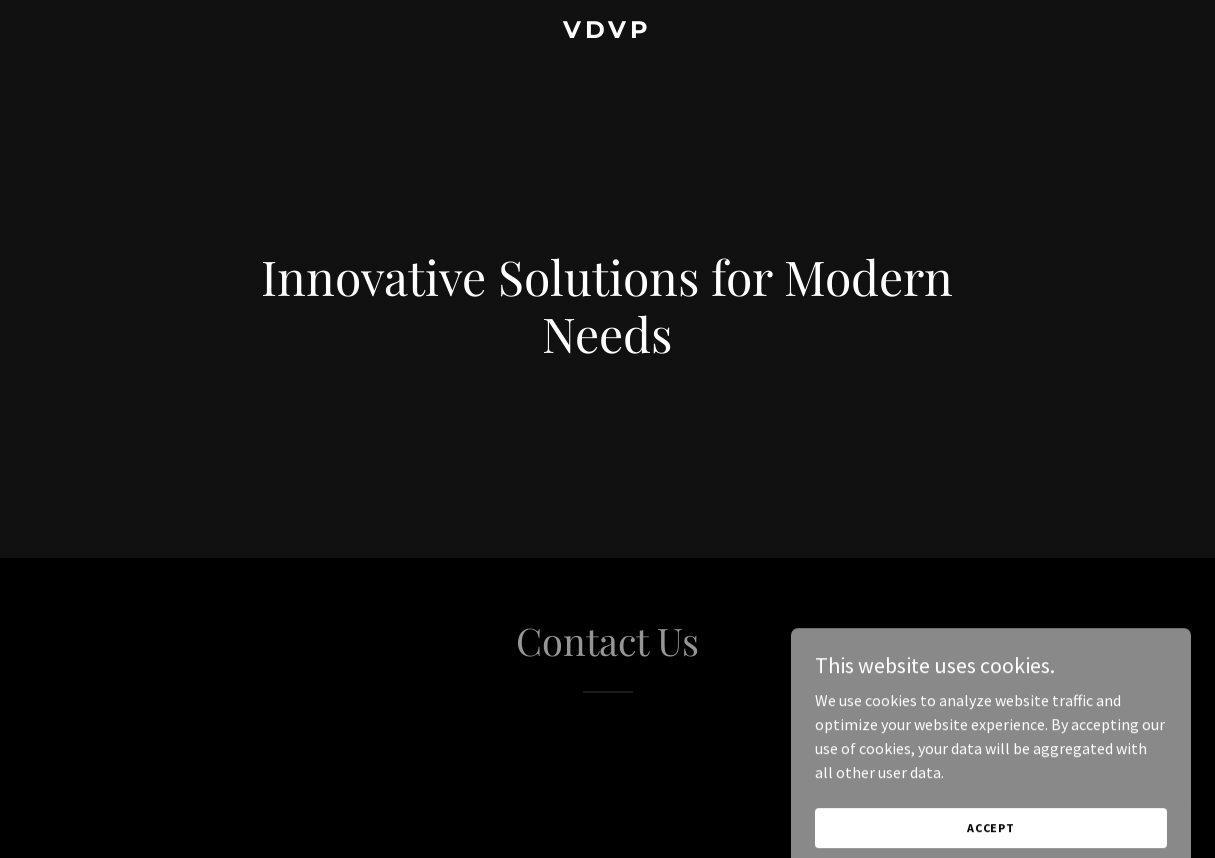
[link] (607, 32)
